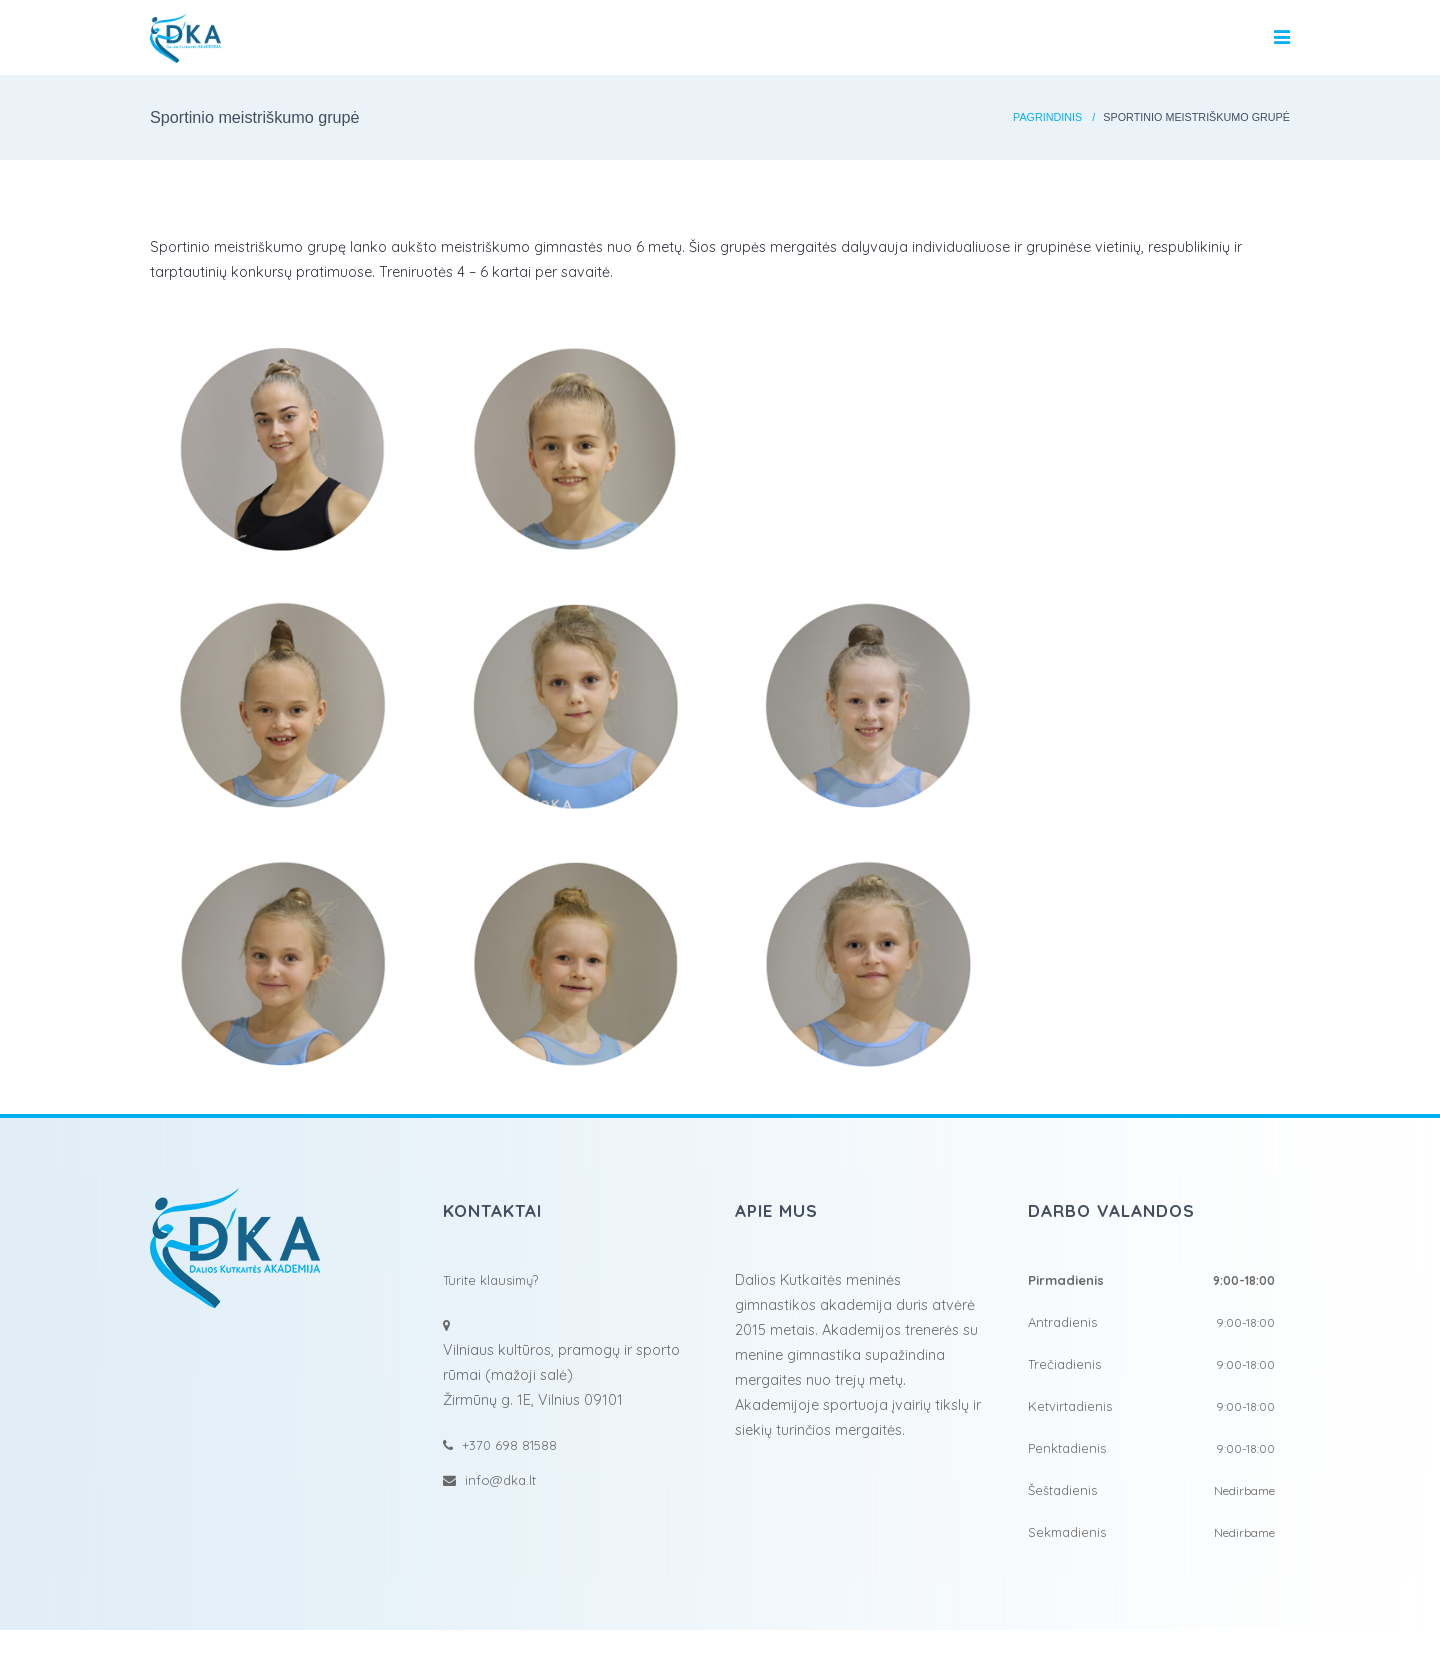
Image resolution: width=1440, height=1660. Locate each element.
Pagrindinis (1047, 117)
